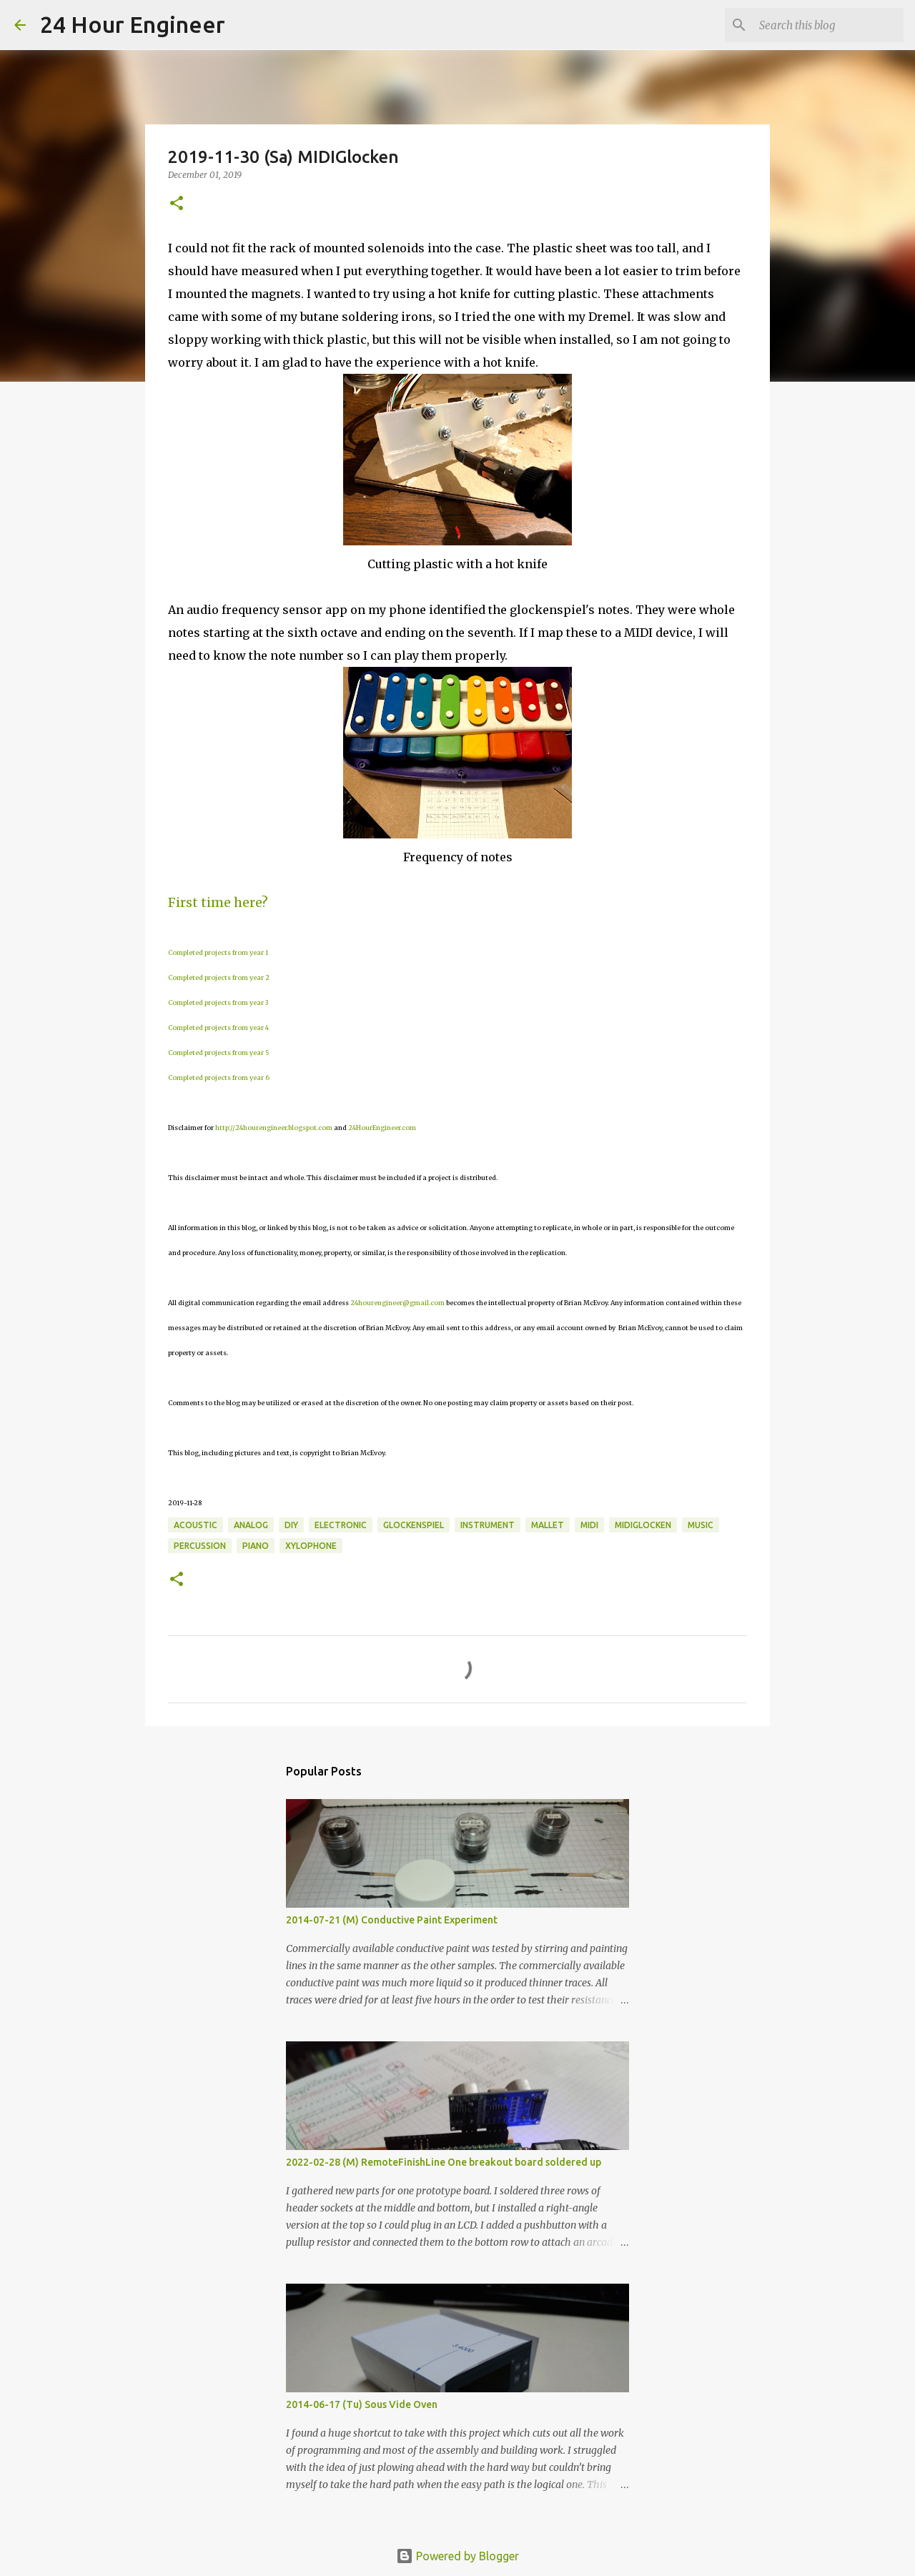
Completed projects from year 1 (218, 952)
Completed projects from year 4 (218, 1027)
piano (255, 1545)
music (700, 1525)
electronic (341, 1525)
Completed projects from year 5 (218, 1052)
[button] (176, 204)
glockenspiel (413, 1525)
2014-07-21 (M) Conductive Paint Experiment (392, 1920)
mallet (547, 1525)
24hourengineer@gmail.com (397, 1303)
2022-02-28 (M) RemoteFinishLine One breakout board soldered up (443, 2162)
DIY (291, 1525)
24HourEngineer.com (382, 1127)
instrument (487, 1525)
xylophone (311, 1545)
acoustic (195, 1525)
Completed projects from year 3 (218, 1002)
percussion (200, 1545)
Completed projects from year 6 (218, 1077)
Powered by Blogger (457, 2556)
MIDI (589, 1525)
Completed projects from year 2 (218, 977)
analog (251, 1525)
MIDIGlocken (643, 1525)
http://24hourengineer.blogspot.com (273, 1127)
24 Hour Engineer (132, 24)
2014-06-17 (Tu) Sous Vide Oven (361, 2404)
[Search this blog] (828, 25)
